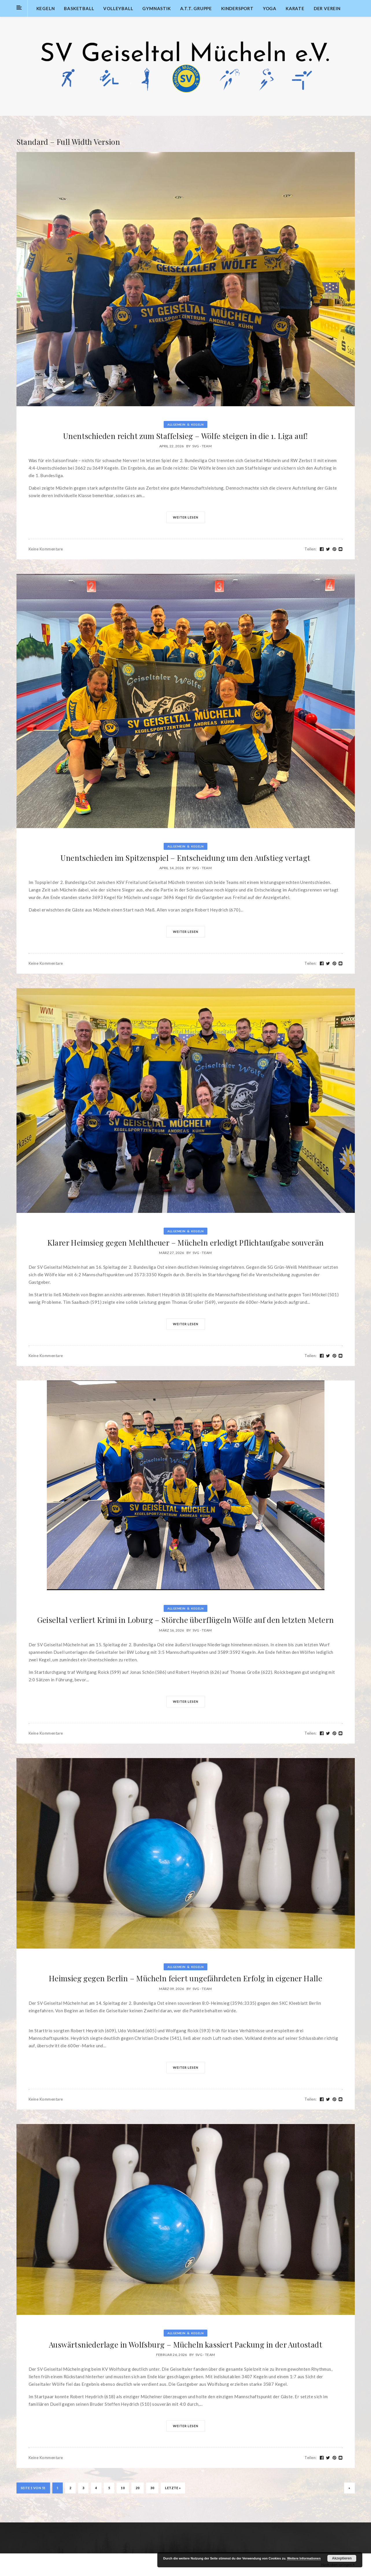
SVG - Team (202, 446)
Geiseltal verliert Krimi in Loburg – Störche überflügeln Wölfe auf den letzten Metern (185, 1620)
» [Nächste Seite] (349, 2488)
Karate (295, 8)
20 (137, 2488)
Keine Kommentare (46, 549)
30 (152, 2488)
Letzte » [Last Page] (173, 2488)
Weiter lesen (185, 517)
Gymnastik (156, 8)
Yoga (269, 8)
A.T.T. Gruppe (196, 8)
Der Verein (327, 8)
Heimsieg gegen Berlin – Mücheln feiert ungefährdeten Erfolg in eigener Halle (185, 1978)
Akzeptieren (342, 2558)
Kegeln (45, 8)
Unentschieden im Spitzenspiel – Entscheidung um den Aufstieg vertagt (185, 858)
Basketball (79, 8)
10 (123, 2488)
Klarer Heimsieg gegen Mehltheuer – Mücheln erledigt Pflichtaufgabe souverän (185, 1242)
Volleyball (118, 8)
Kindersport (237, 8)
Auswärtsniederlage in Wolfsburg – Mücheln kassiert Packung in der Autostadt (185, 2344)
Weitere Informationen (304, 2558)
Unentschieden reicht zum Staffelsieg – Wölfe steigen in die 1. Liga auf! (185, 436)
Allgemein (176, 424)
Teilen (310, 549)
